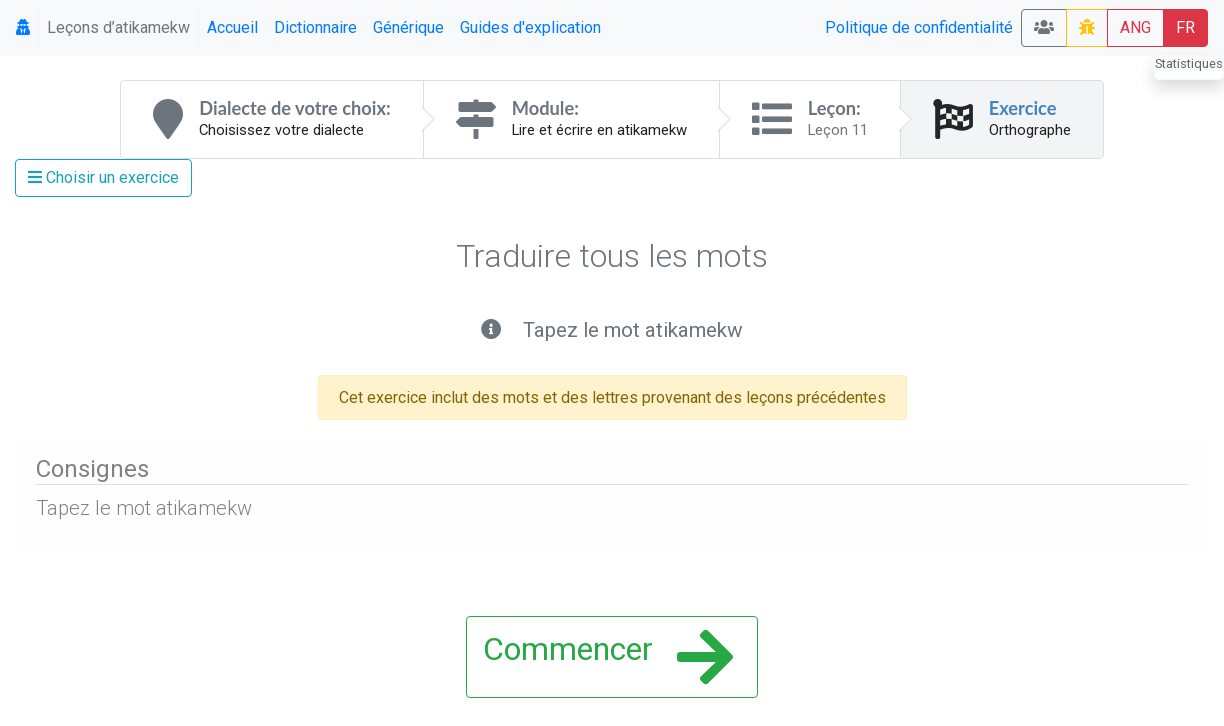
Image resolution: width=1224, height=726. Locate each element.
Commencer (608, 657)
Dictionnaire (315, 27)
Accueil (232, 27)
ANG (1135, 27)
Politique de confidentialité (919, 27)
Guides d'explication (530, 27)
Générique (408, 27)
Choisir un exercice (103, 177)
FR (1185, 27)
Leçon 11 (838, 130)
